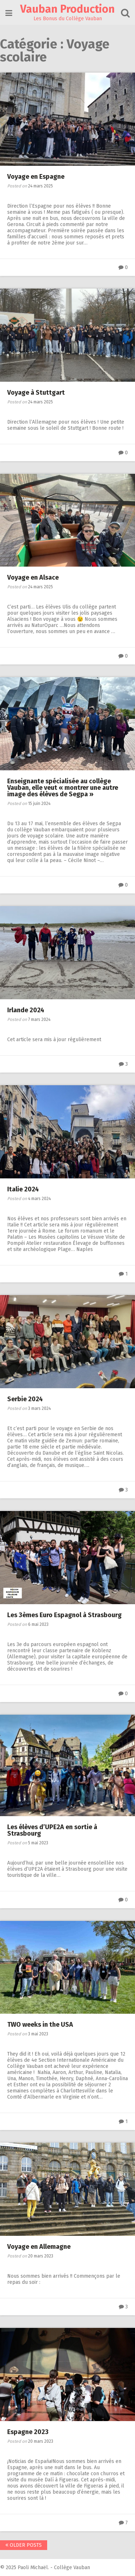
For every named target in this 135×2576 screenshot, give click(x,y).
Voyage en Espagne (35, 177)
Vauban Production (67, 9)
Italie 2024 (23, 1189)
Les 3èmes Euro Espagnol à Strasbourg (64, 1615)
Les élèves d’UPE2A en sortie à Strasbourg (52, 1830)
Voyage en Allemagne (39, 2247)
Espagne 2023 (28, 2432)
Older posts (23, 2545)
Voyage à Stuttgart (36, 393)
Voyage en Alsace (33, 577)
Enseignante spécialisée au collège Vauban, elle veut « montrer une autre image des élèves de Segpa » (62, 787)
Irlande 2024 (25, 1010)
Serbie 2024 (25, 1399)
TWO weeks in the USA (41, 2025)
